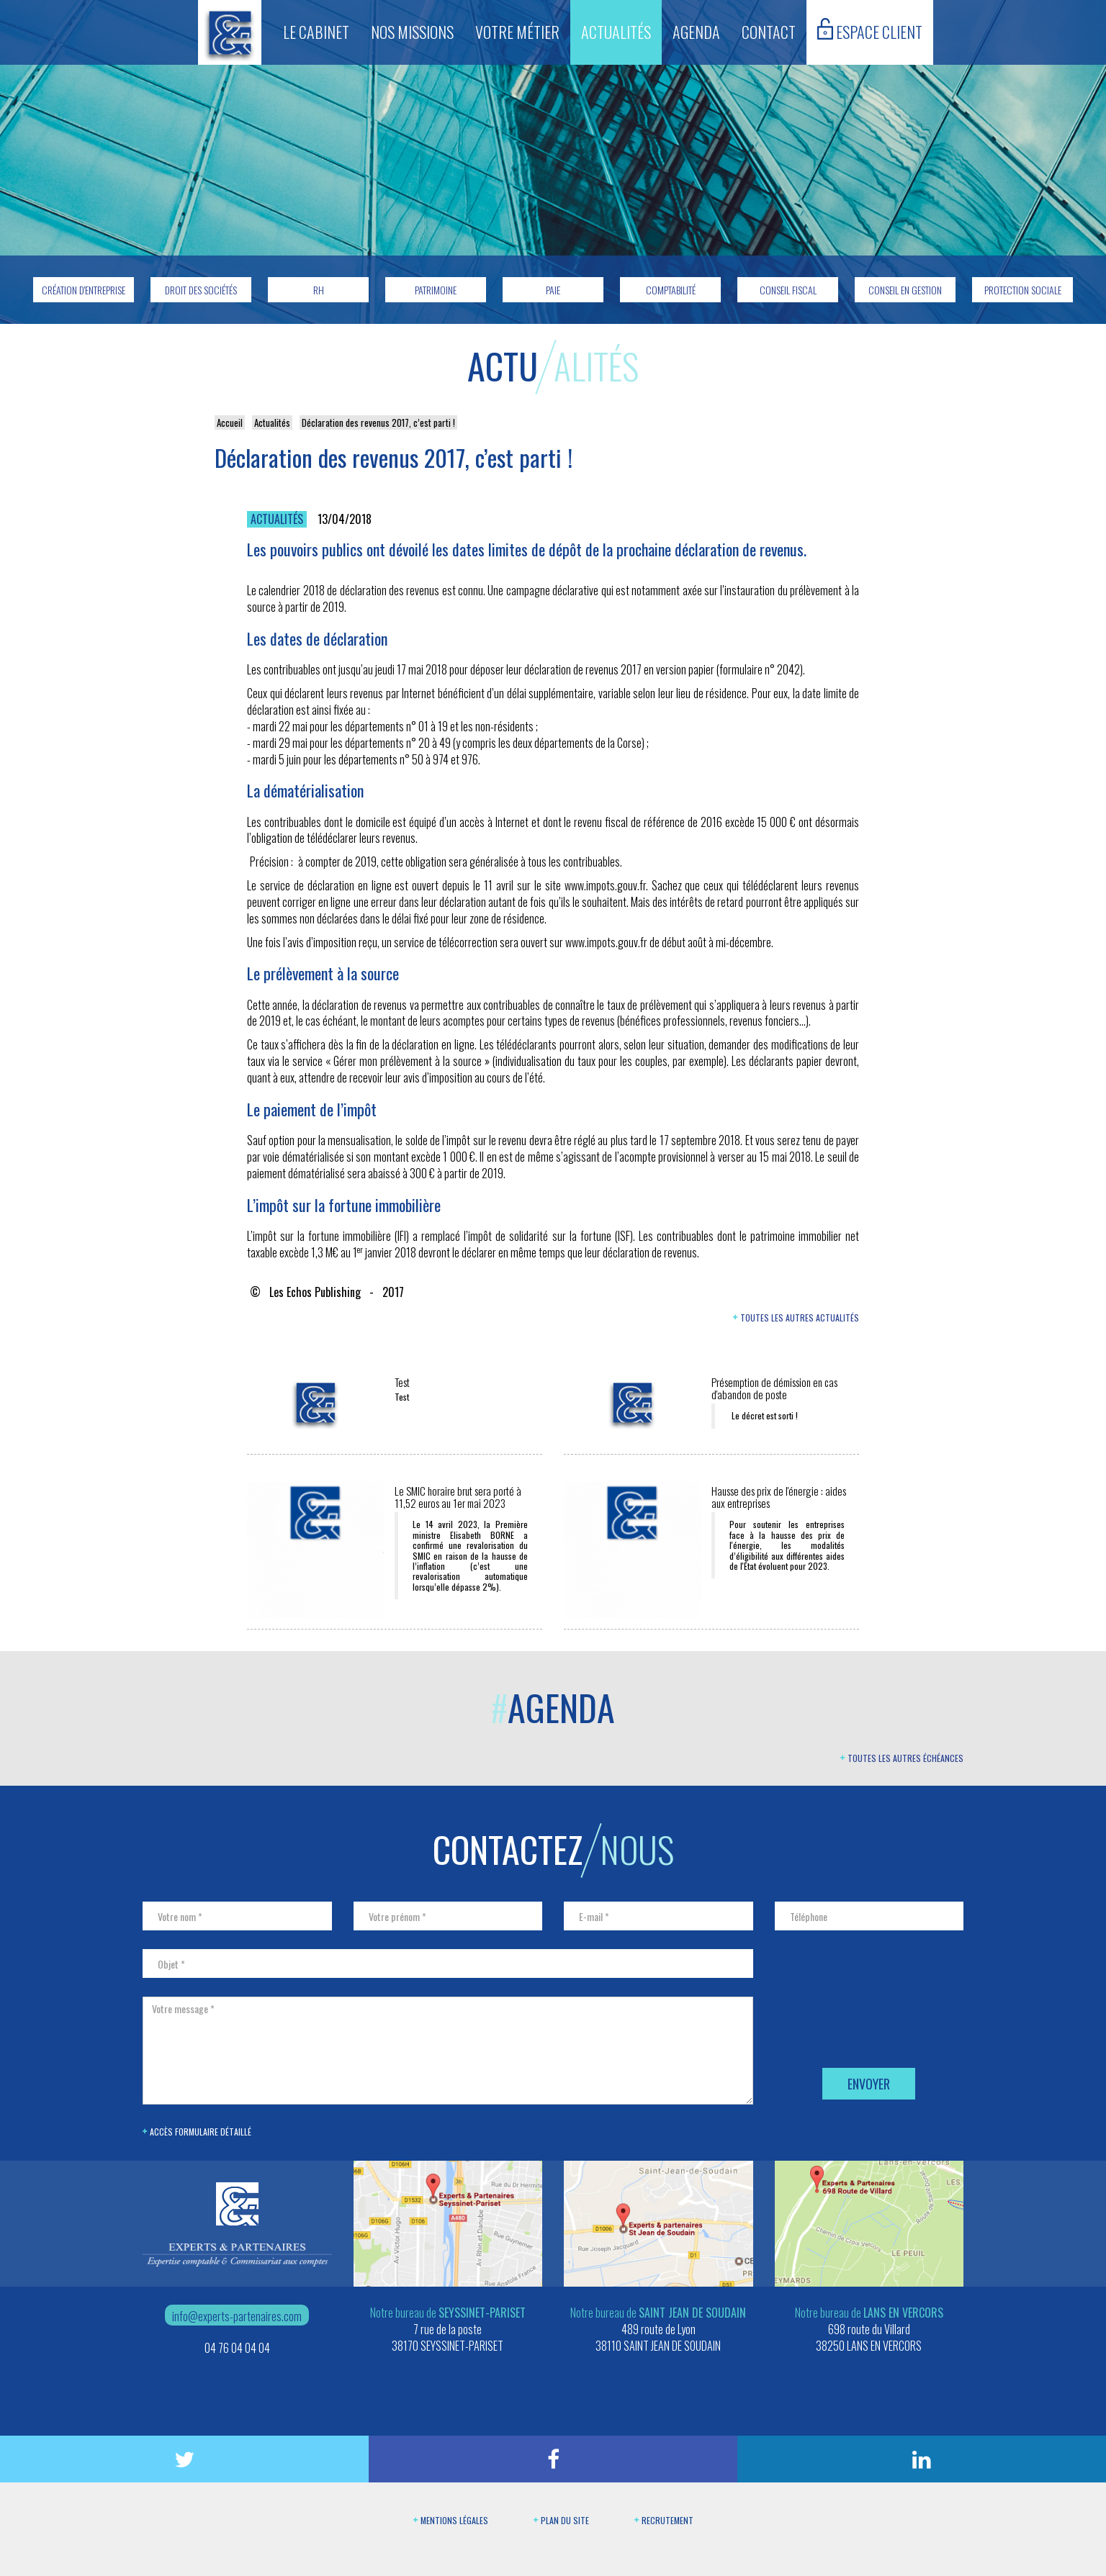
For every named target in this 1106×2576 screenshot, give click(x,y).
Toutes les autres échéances (901, 1758)
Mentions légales (450, 2520)
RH (318, 289)
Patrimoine (436, 289)
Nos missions (412, 31)
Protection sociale (1022, 289)
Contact (769, 31)
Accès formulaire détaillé (197, 2131)
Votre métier (517, 31)
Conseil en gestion (905, 289)
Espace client (869, 30)
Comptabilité (671, 289)
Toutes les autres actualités (796, 1317)
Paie (553, 289)
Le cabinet (316, 31)
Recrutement (663, 2520)
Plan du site (561, 2520)
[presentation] (884, 2024)
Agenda (696, 31)
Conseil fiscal (788, 289)
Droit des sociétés (201, 289)
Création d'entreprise (83, 289)
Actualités (616, 31)
